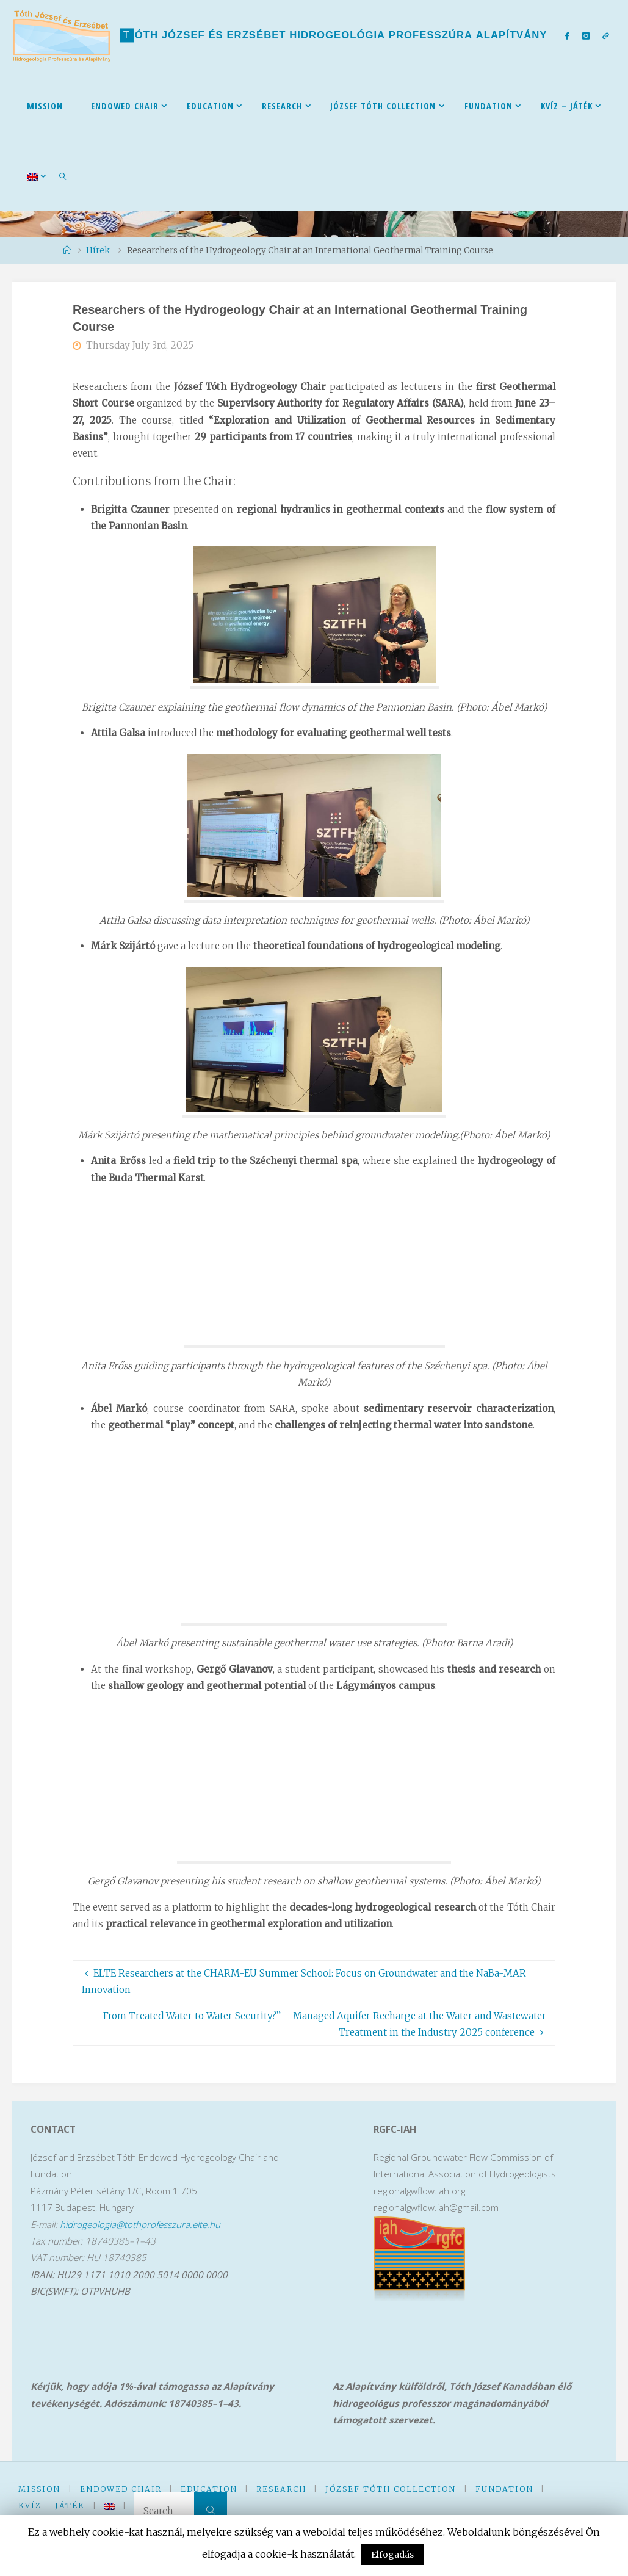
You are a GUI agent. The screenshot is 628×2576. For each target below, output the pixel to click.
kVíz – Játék (51, 2505)
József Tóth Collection (391, 2489)
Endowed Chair (121, 2489)
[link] (63, 175)
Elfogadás (392, 2554)
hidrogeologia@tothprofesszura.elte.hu (140, 2224)
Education (209, 2489)
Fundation (504, 2489)
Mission (39, 2489)
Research (281, 2489)
